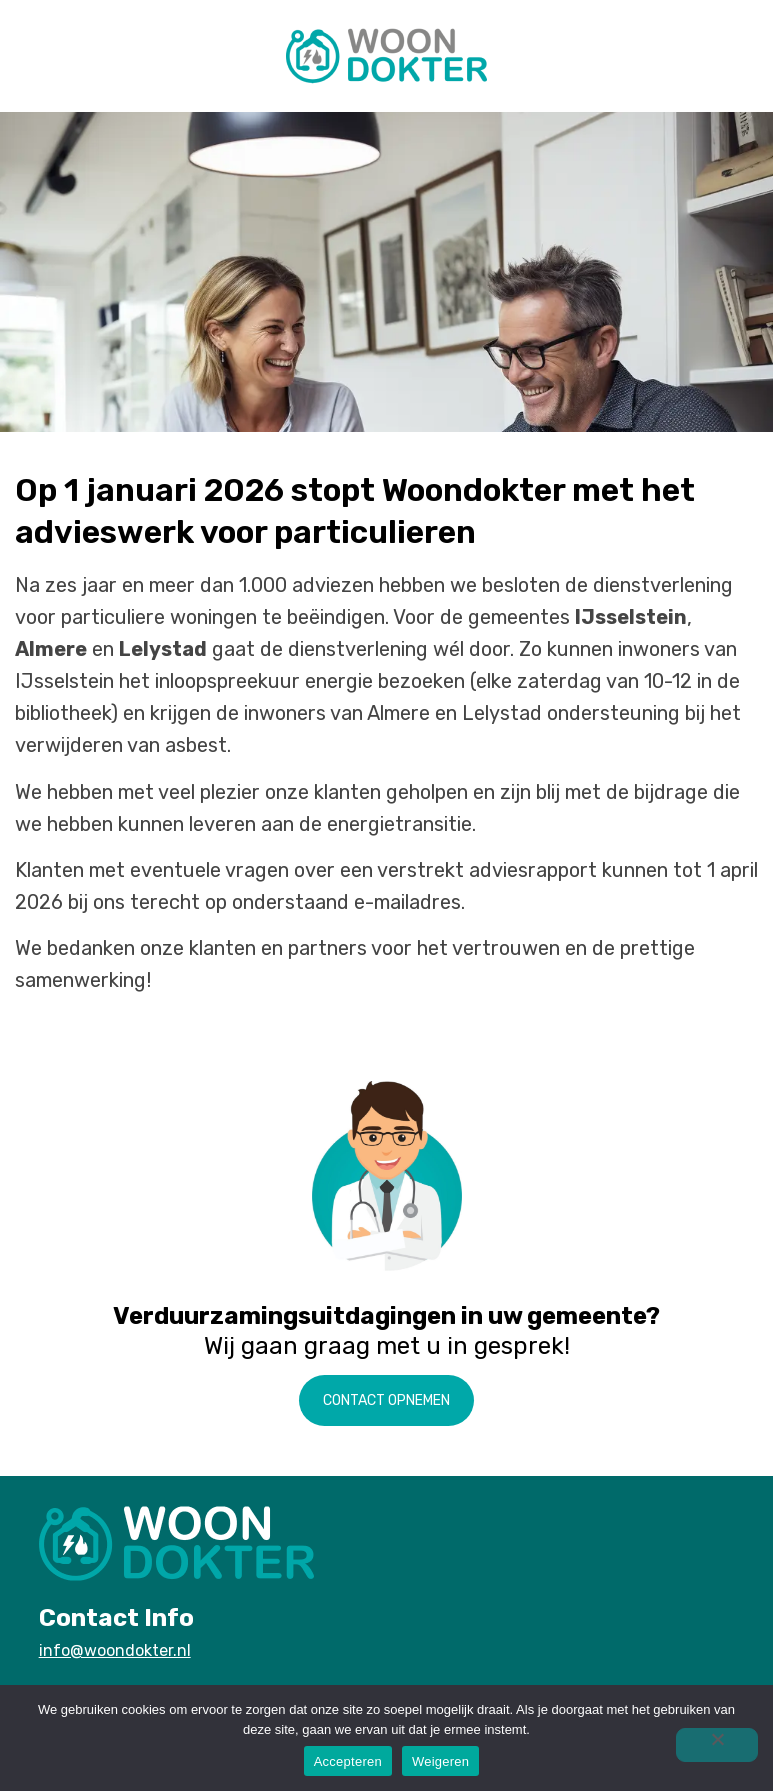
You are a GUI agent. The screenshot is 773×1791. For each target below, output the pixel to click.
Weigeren (440, 1761)
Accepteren (348, 1761)
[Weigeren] (717, 1745)
